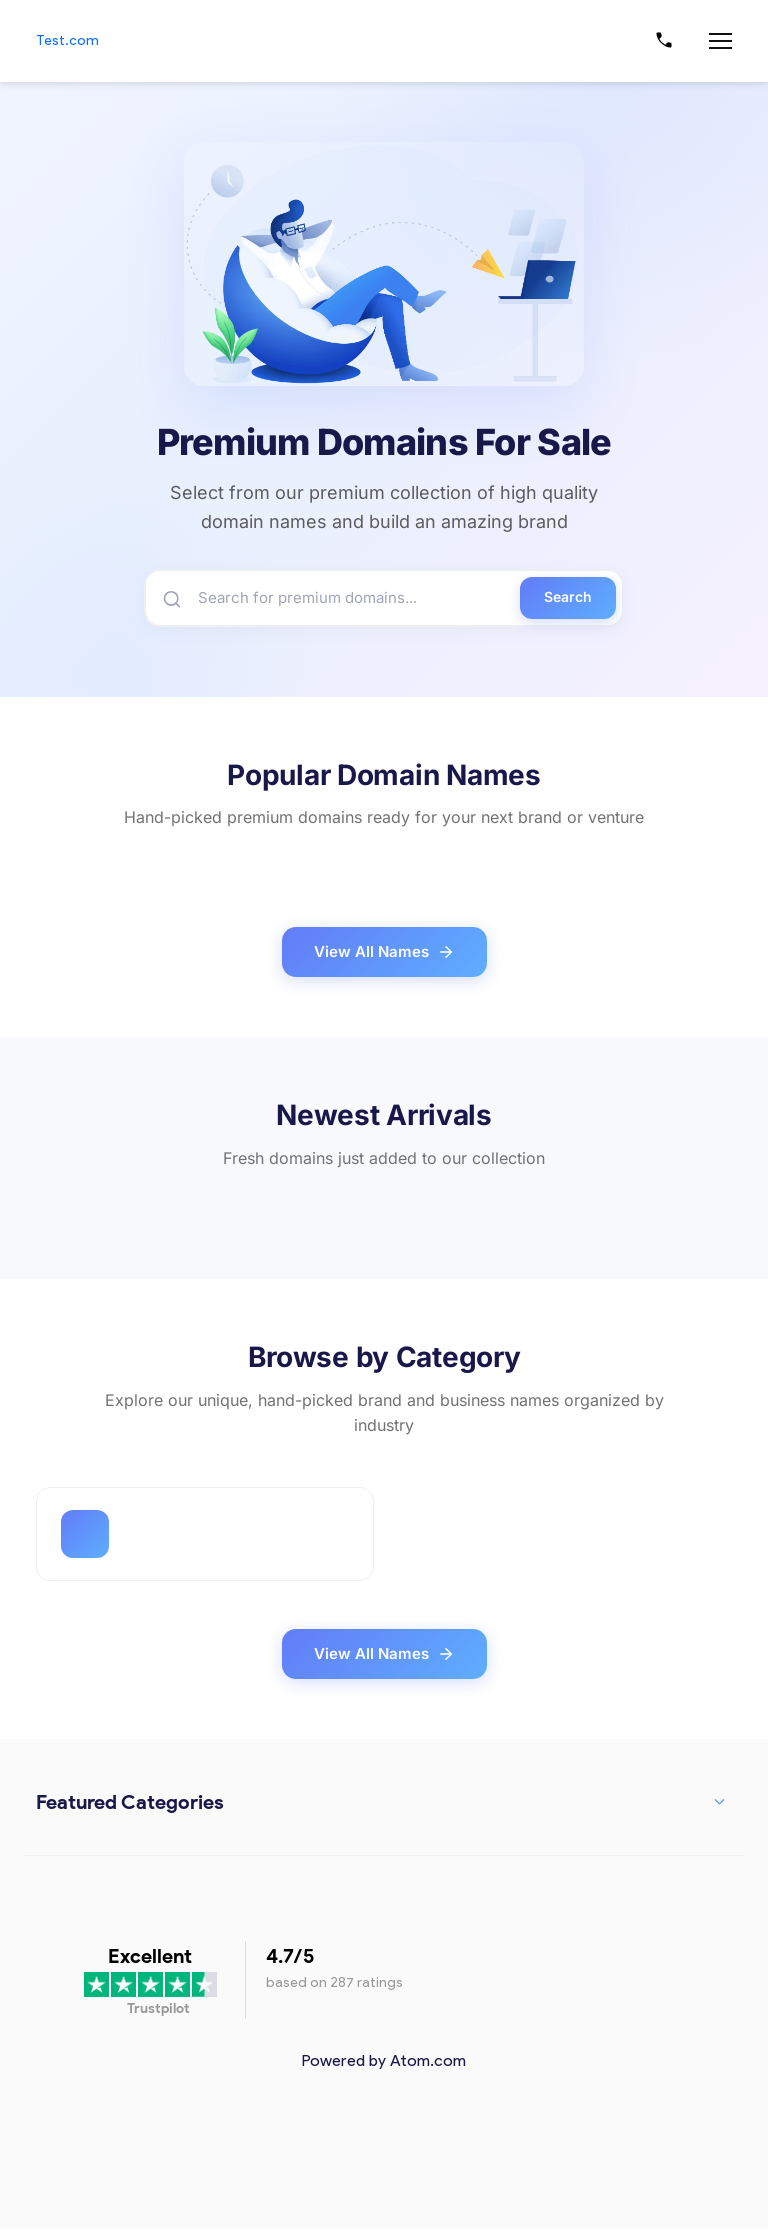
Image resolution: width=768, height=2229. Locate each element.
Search (568, 598)
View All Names (384, 954)
